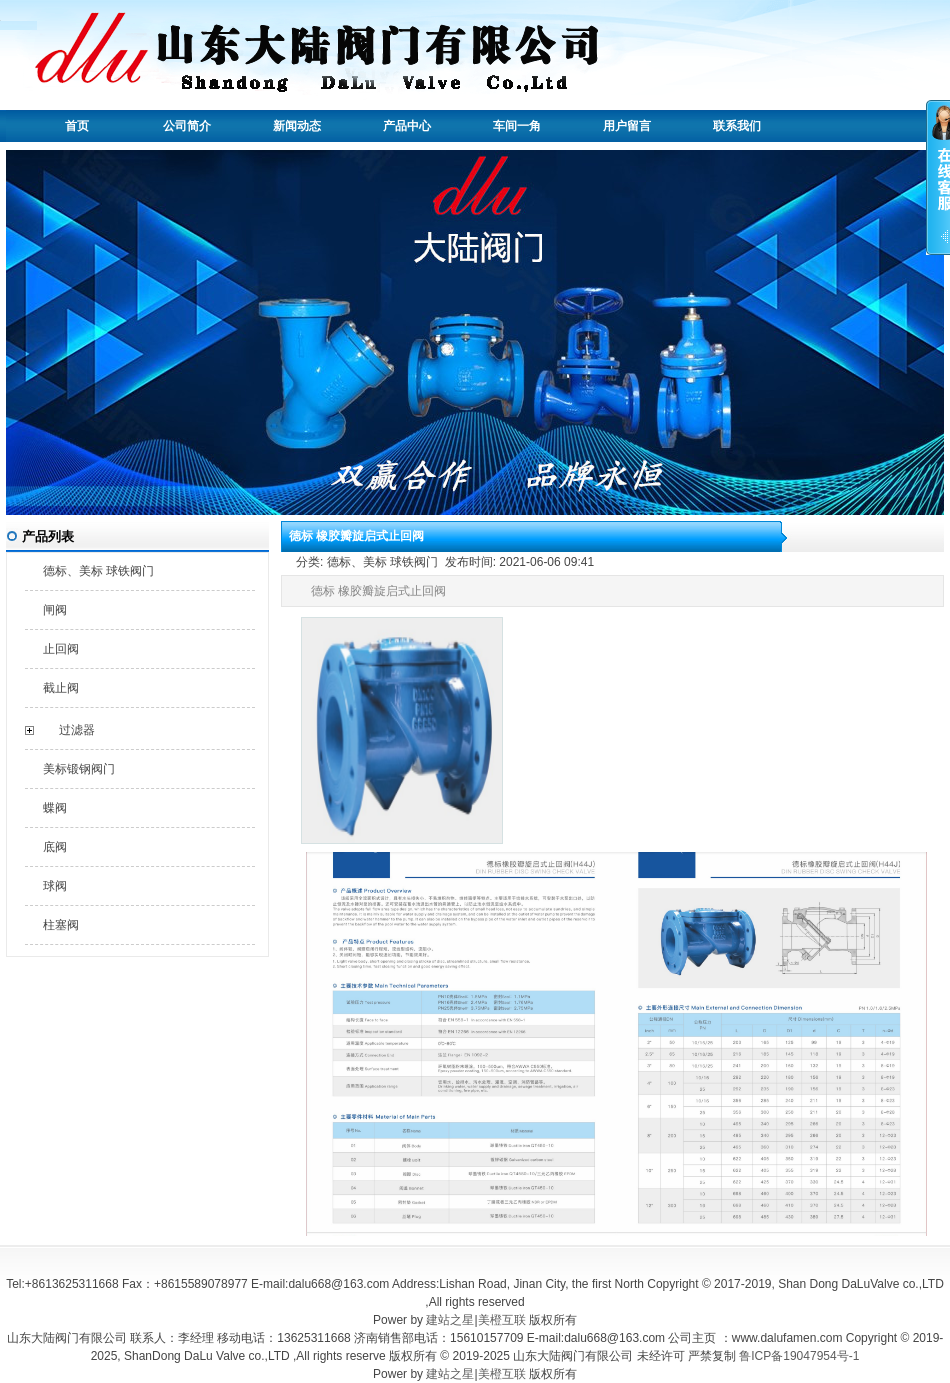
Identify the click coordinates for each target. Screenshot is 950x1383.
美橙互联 (502, 1320)
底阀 (55, 847)
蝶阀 (55, 808)
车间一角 (517, 126)
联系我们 (737, 126)
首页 (77, 126)
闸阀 (55, 610)
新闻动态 (297, 126)
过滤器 (77, 730)
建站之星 (450, 1320)
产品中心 (407, 126)
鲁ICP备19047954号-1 (799, 1356)
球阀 (55, 886)
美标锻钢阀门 (79, 769)
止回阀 (61, 649)
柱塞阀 (61, 925)
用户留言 (627, 126)
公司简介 (187, 126)
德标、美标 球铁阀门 (98, 571)
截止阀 (61, 688)
